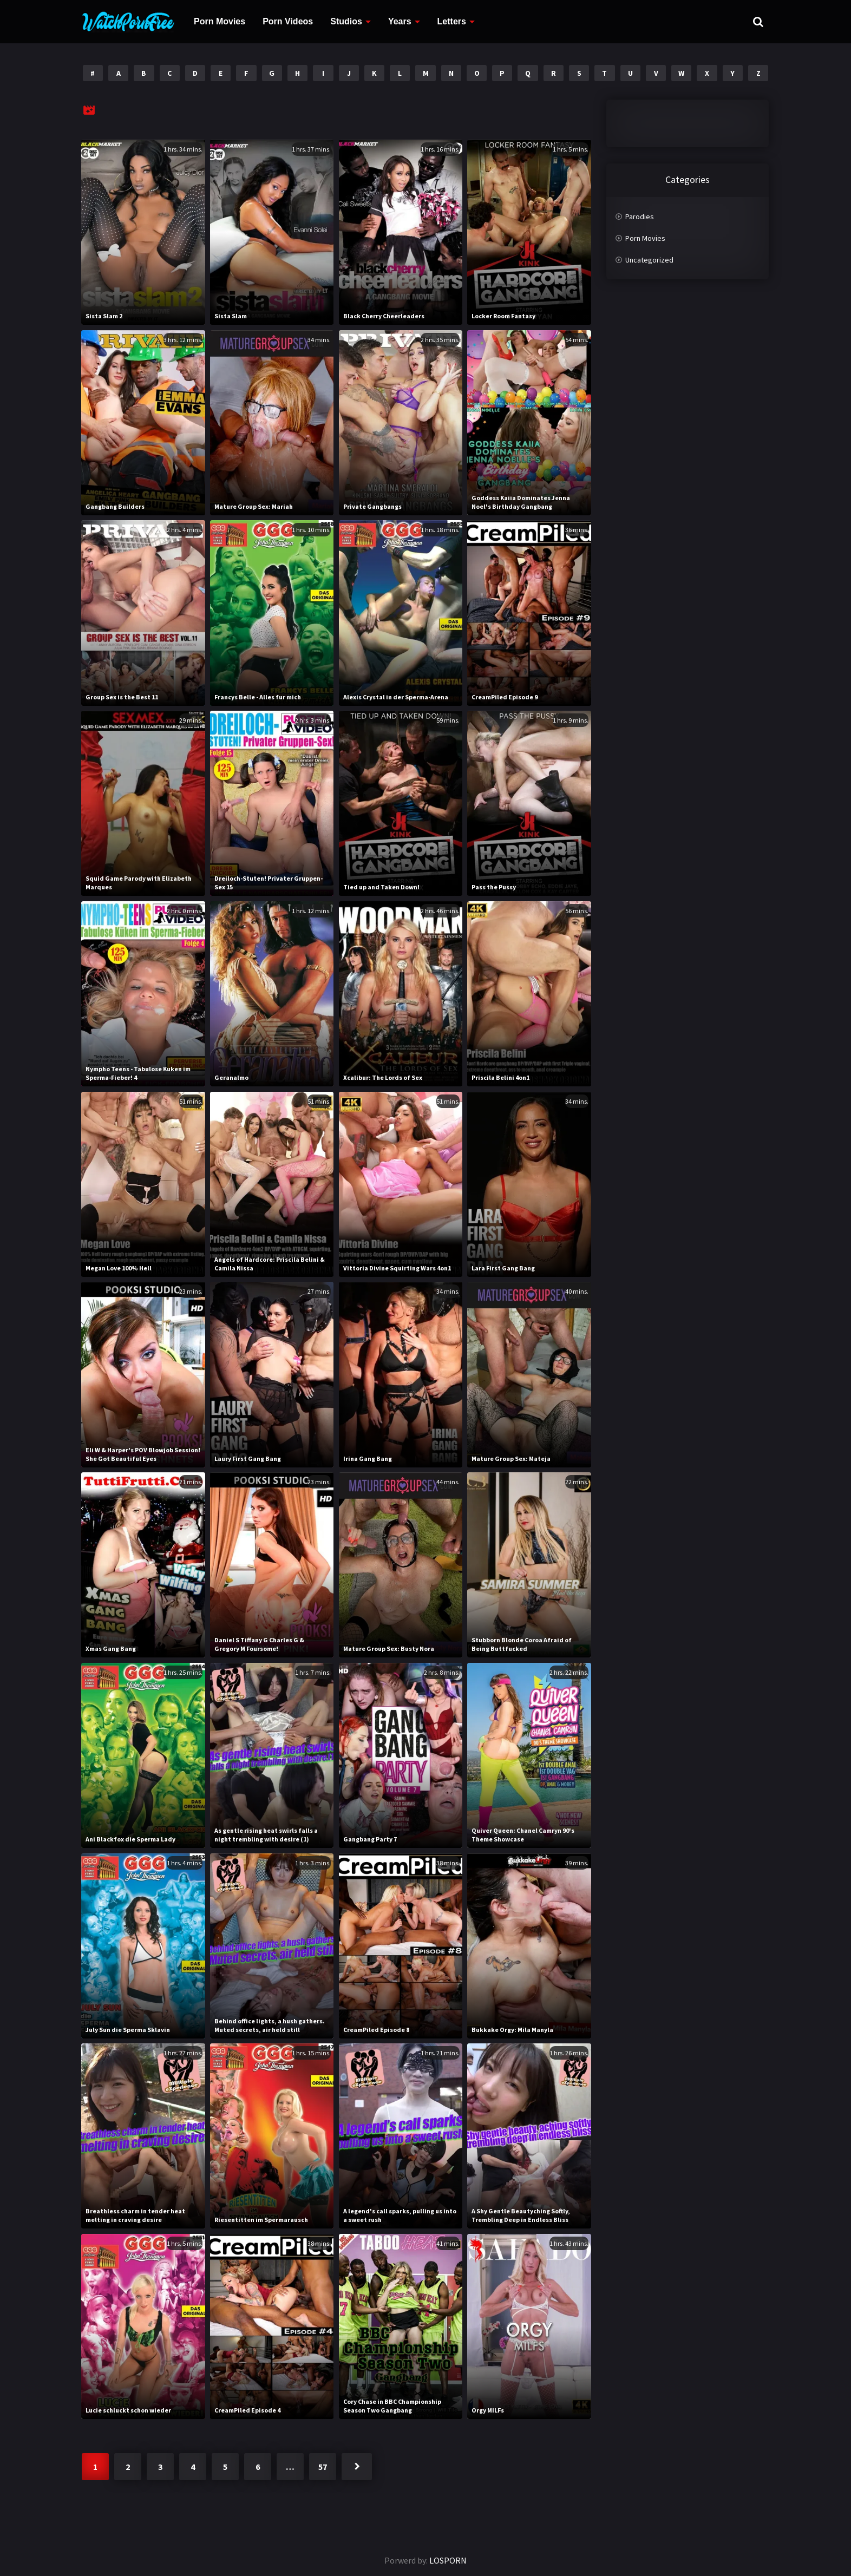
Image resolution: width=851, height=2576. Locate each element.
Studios (346, 21)
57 (322, 2466)
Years (399, 21)
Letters (451, 21)
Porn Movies (219, 21)
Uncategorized (649, 260)
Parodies (639, 216)
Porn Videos (288, 21)
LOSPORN (448, 2560)
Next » (357, 2466)
